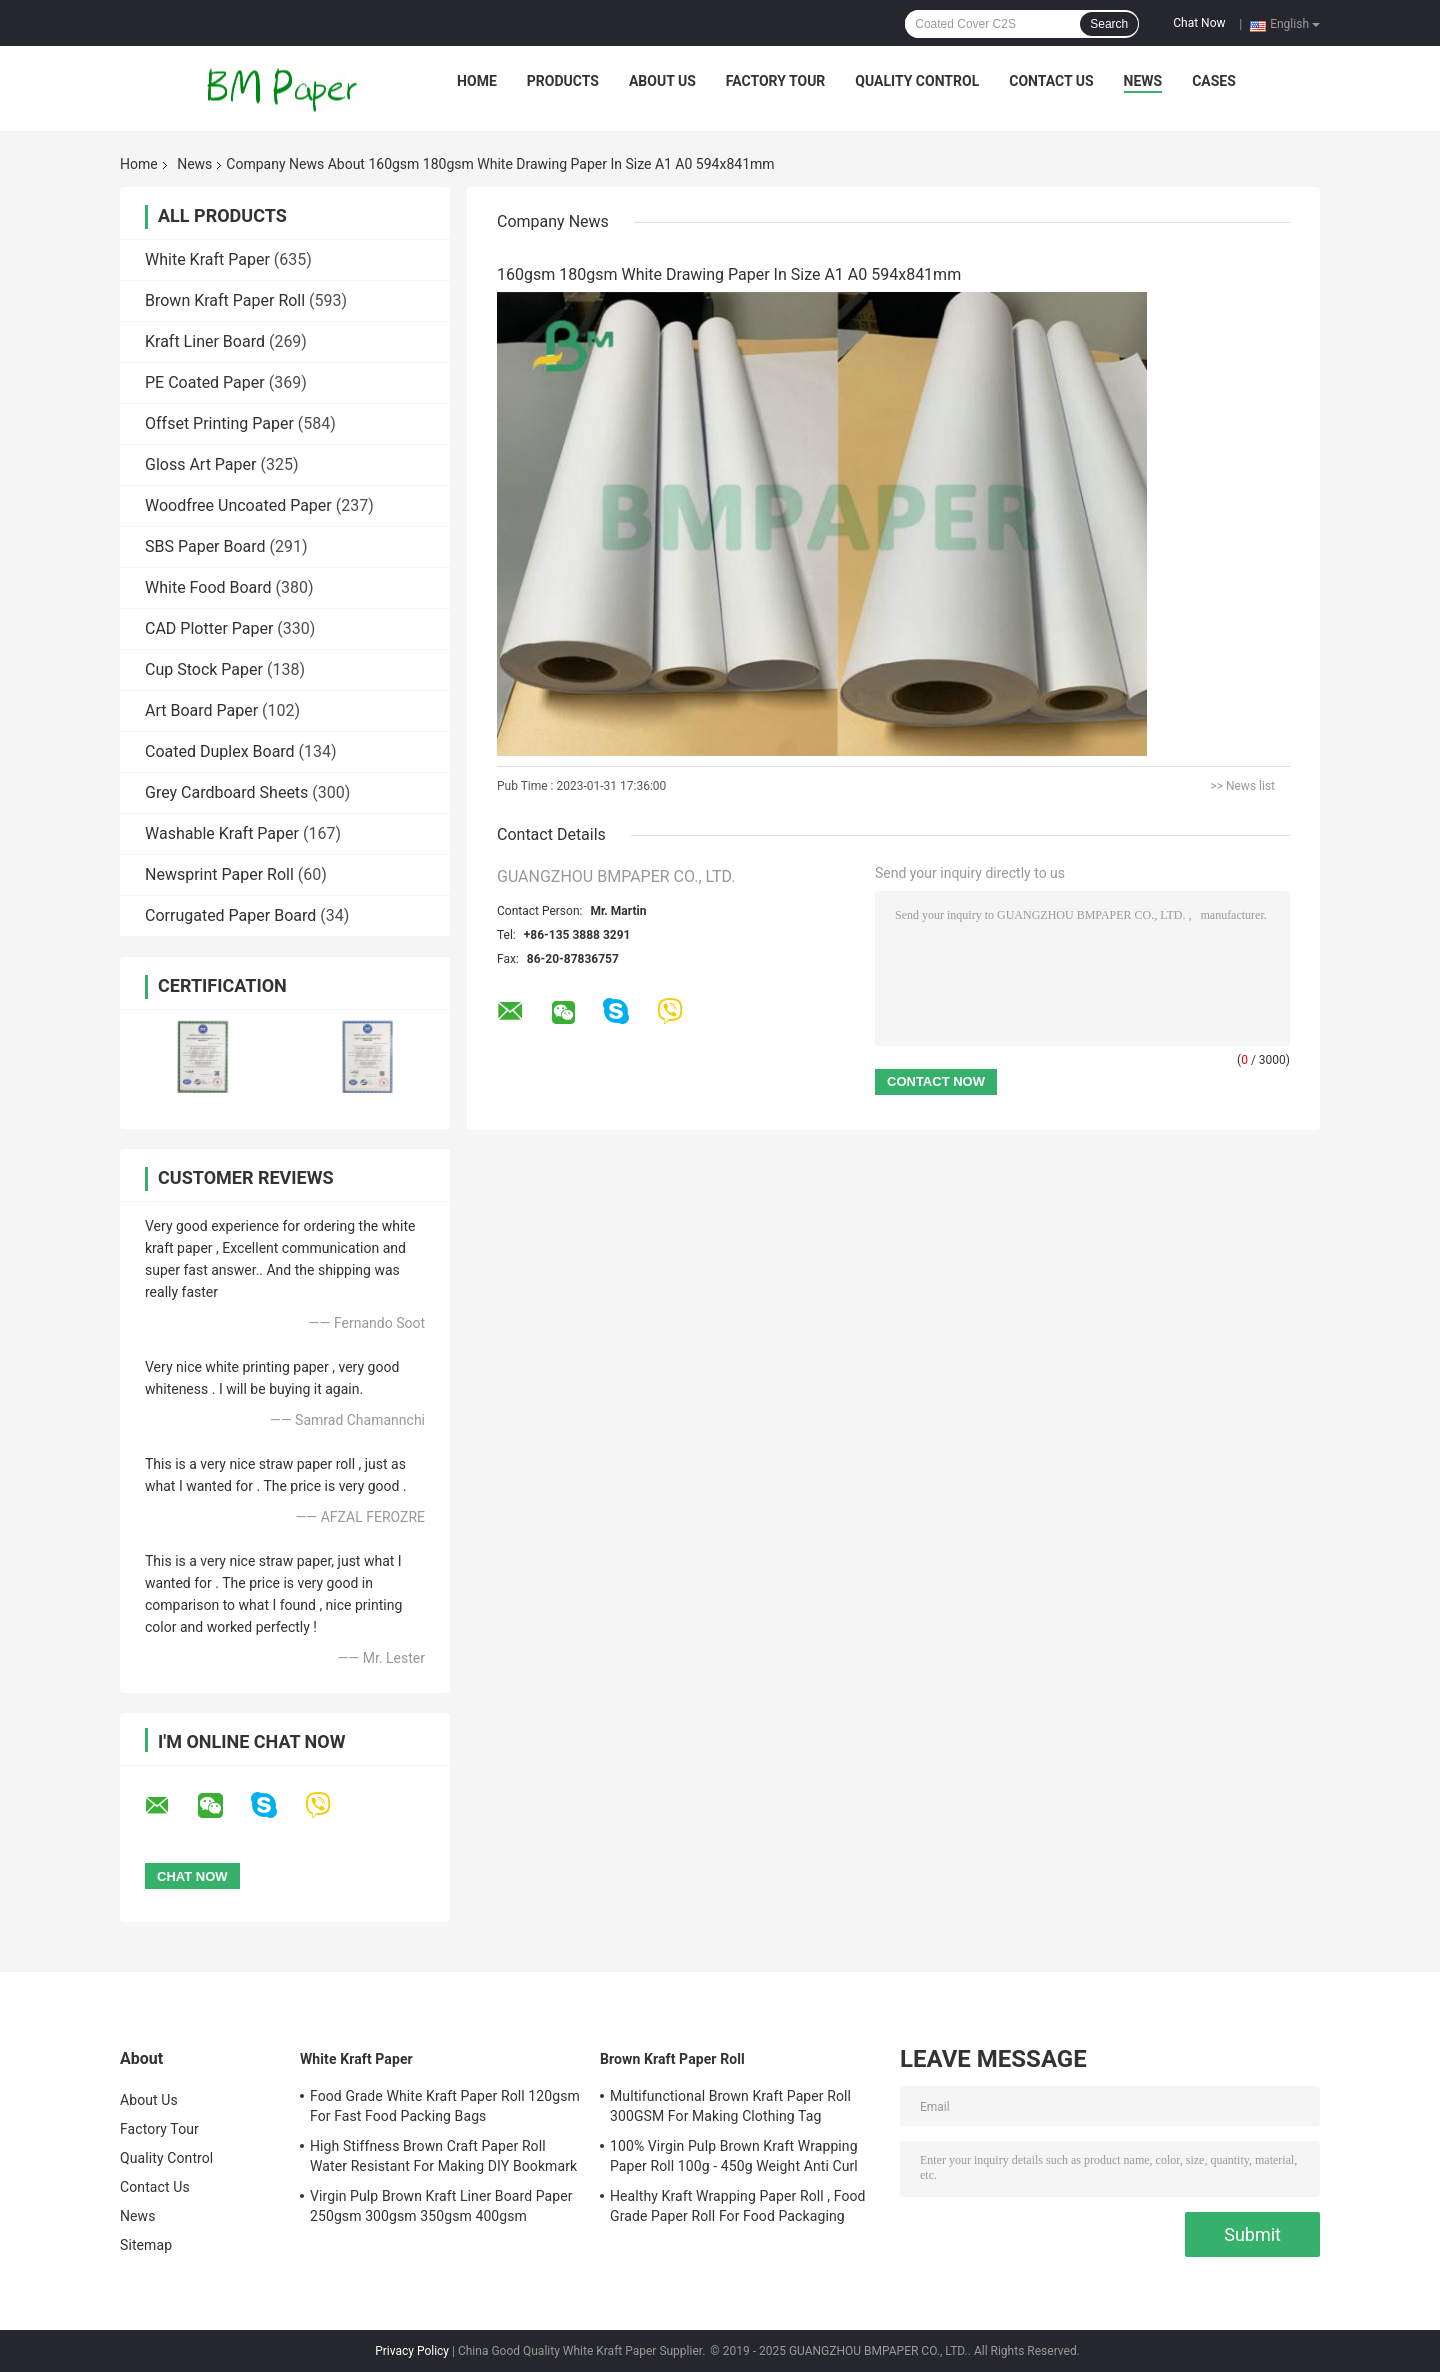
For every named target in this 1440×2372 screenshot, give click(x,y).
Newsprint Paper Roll (219, 874)
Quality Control (917, 81)
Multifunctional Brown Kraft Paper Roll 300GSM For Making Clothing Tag (730, 2106)
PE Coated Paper (205, 382)
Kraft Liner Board (205, 341)
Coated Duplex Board (220, 751)
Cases (1214, 81)
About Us (662, 81)
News (1143, 81)
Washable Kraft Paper (222, 833)
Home (477, 81)
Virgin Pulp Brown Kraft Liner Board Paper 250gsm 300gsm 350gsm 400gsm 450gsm (441, 2209)
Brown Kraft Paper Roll (225, 300)
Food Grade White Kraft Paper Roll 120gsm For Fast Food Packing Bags (445, 2106)
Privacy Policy (412, 2351)
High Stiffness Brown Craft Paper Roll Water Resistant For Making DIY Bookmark (443, 2156)
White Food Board (208, 587)
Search (1109, 24)
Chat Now (1199, 23)
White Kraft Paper (207, 259)
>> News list (1242, 786)
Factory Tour (776, 81)
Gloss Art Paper (200, 464)
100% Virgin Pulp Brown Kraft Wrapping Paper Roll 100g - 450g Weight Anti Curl (734, 2156)
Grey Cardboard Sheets (226, 792)
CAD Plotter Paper (209, 628)
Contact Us (1051, 81)
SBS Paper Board (205, 546)
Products (563, 81)
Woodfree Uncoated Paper (238, 505)
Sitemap (146, 2245)
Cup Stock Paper (204, 669)
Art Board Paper (201, 710)
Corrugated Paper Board (230, 915)
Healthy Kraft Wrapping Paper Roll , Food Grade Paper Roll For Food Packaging (738, 2206)
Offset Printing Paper (219, 423)
